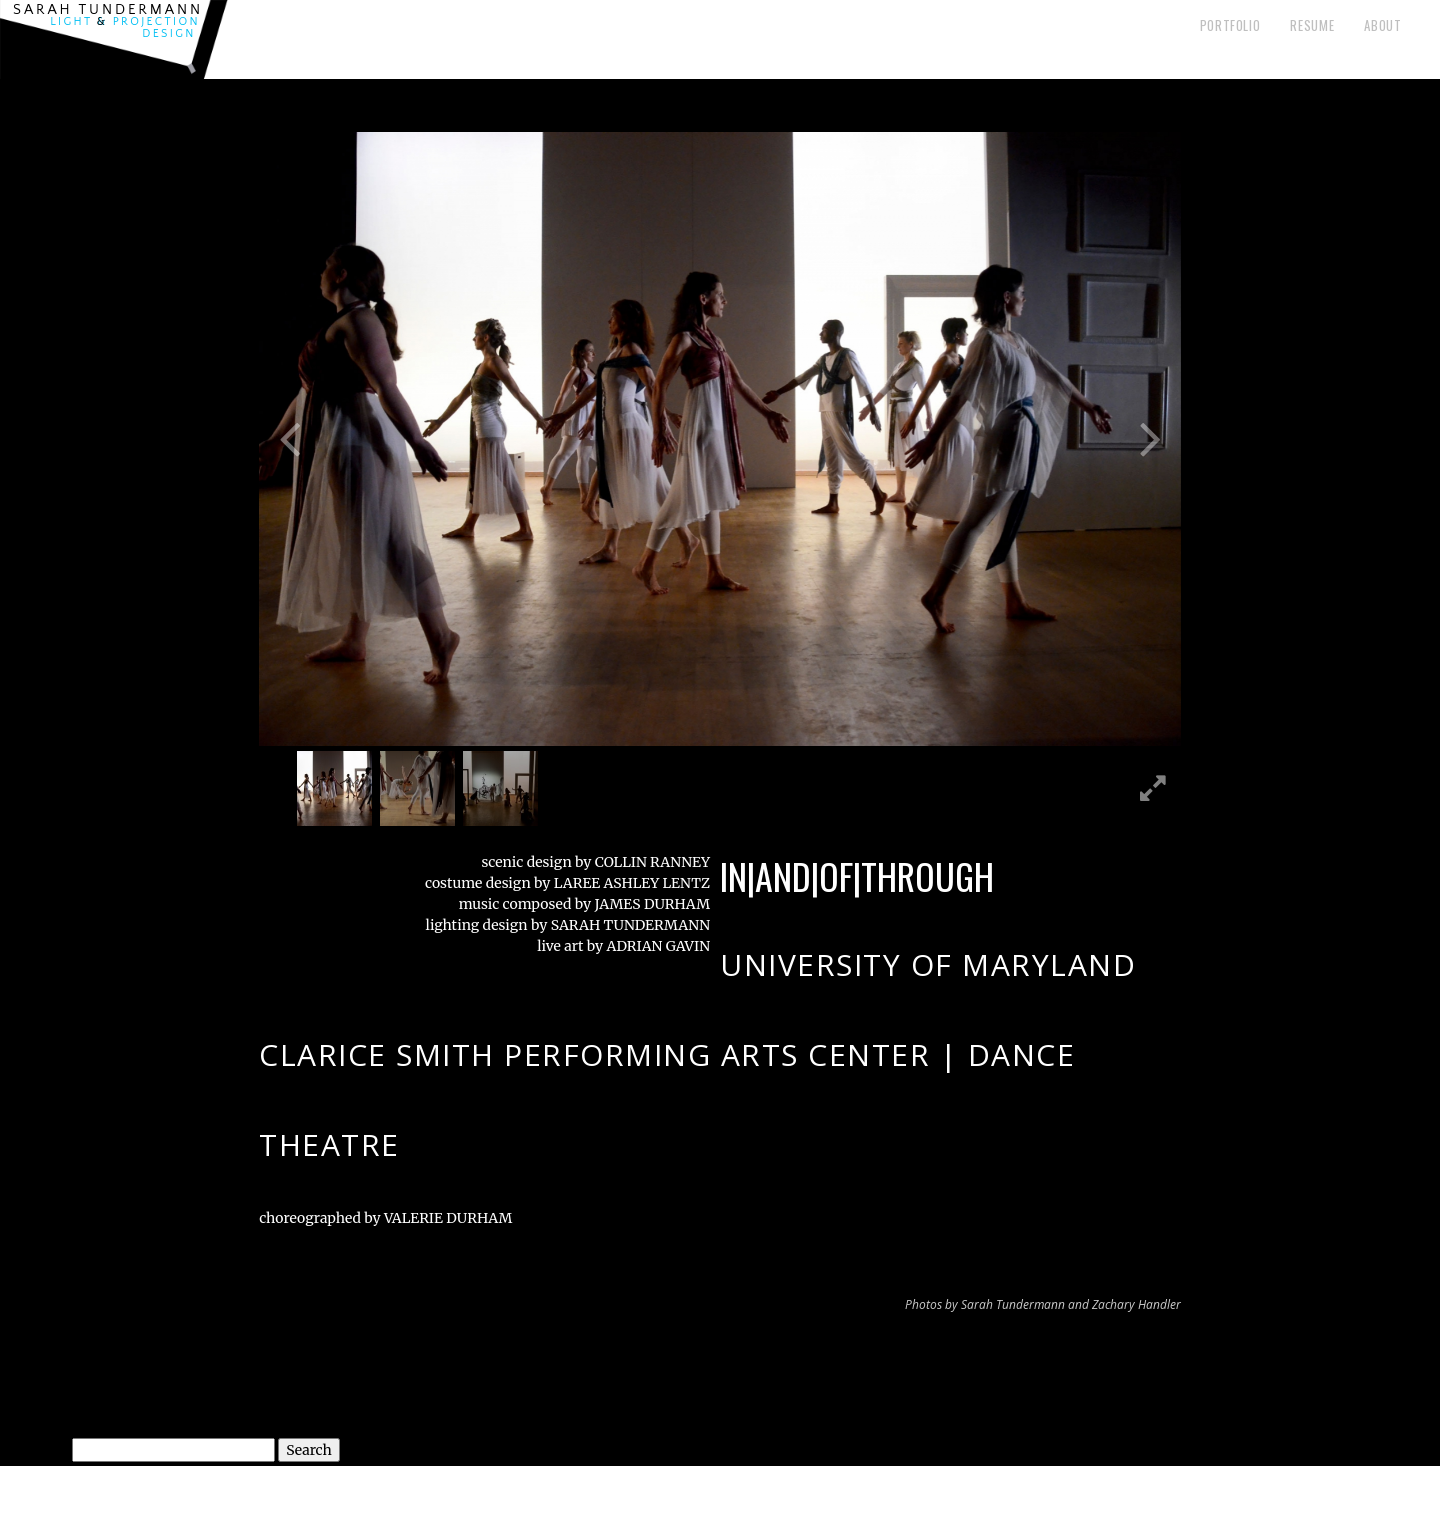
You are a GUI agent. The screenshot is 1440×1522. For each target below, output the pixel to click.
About (1382, 25)
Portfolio (1230, 25)
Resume (1312, 25)
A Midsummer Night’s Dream (1072, 1369)
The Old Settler (331, 1369)
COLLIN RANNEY (652, 862)
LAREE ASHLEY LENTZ (630, 883)
